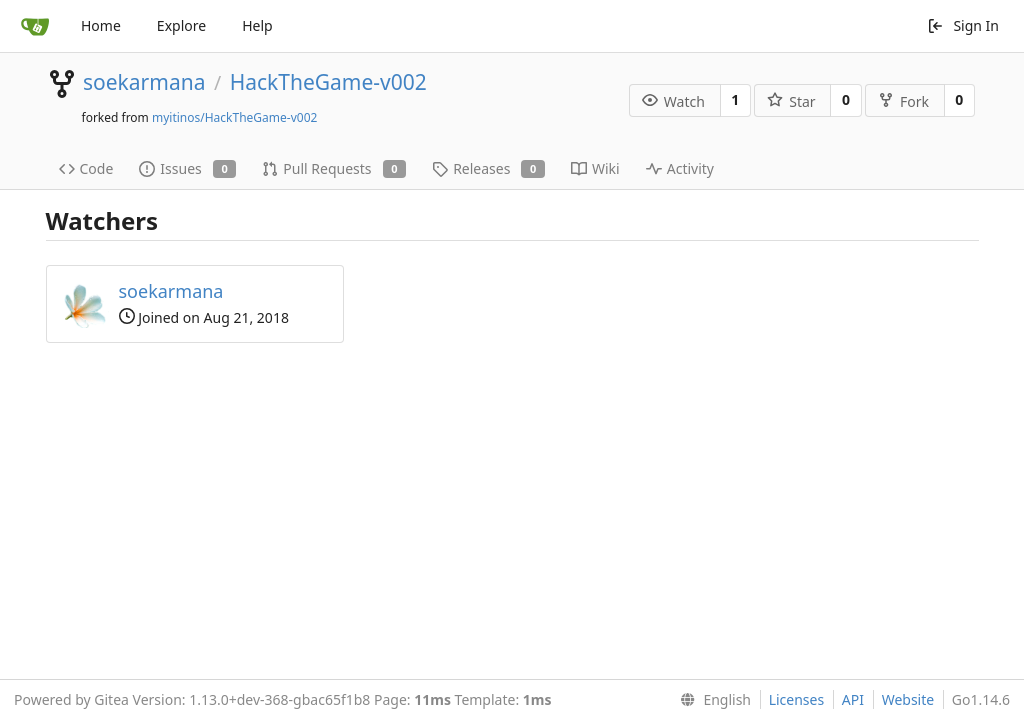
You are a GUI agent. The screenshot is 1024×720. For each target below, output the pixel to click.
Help (257, 25)
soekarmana (144, 82)
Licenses (797, 699)
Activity (680, 168)
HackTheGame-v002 (328, 82)
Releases (488, 168)
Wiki (595, 168)
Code (86, 168)
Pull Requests (334, 168)
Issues (187, 168)
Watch (673, 101)
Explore (181, 25)
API (853, 699)
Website (908, 699)
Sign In (963, 25)
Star (791, 101)
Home (101, 25)
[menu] (711, 700)
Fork (903, 101)
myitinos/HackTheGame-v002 (234, 117)
